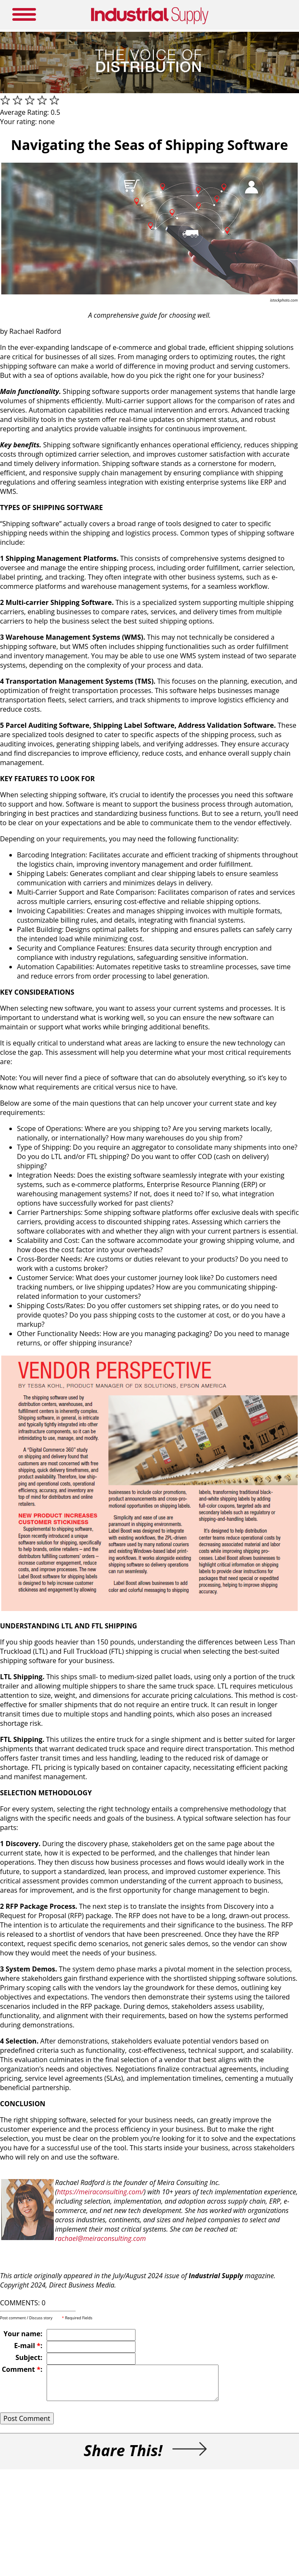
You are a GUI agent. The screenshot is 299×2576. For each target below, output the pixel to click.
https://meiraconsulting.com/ (100, 2191)
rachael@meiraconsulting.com (100, 2238)
